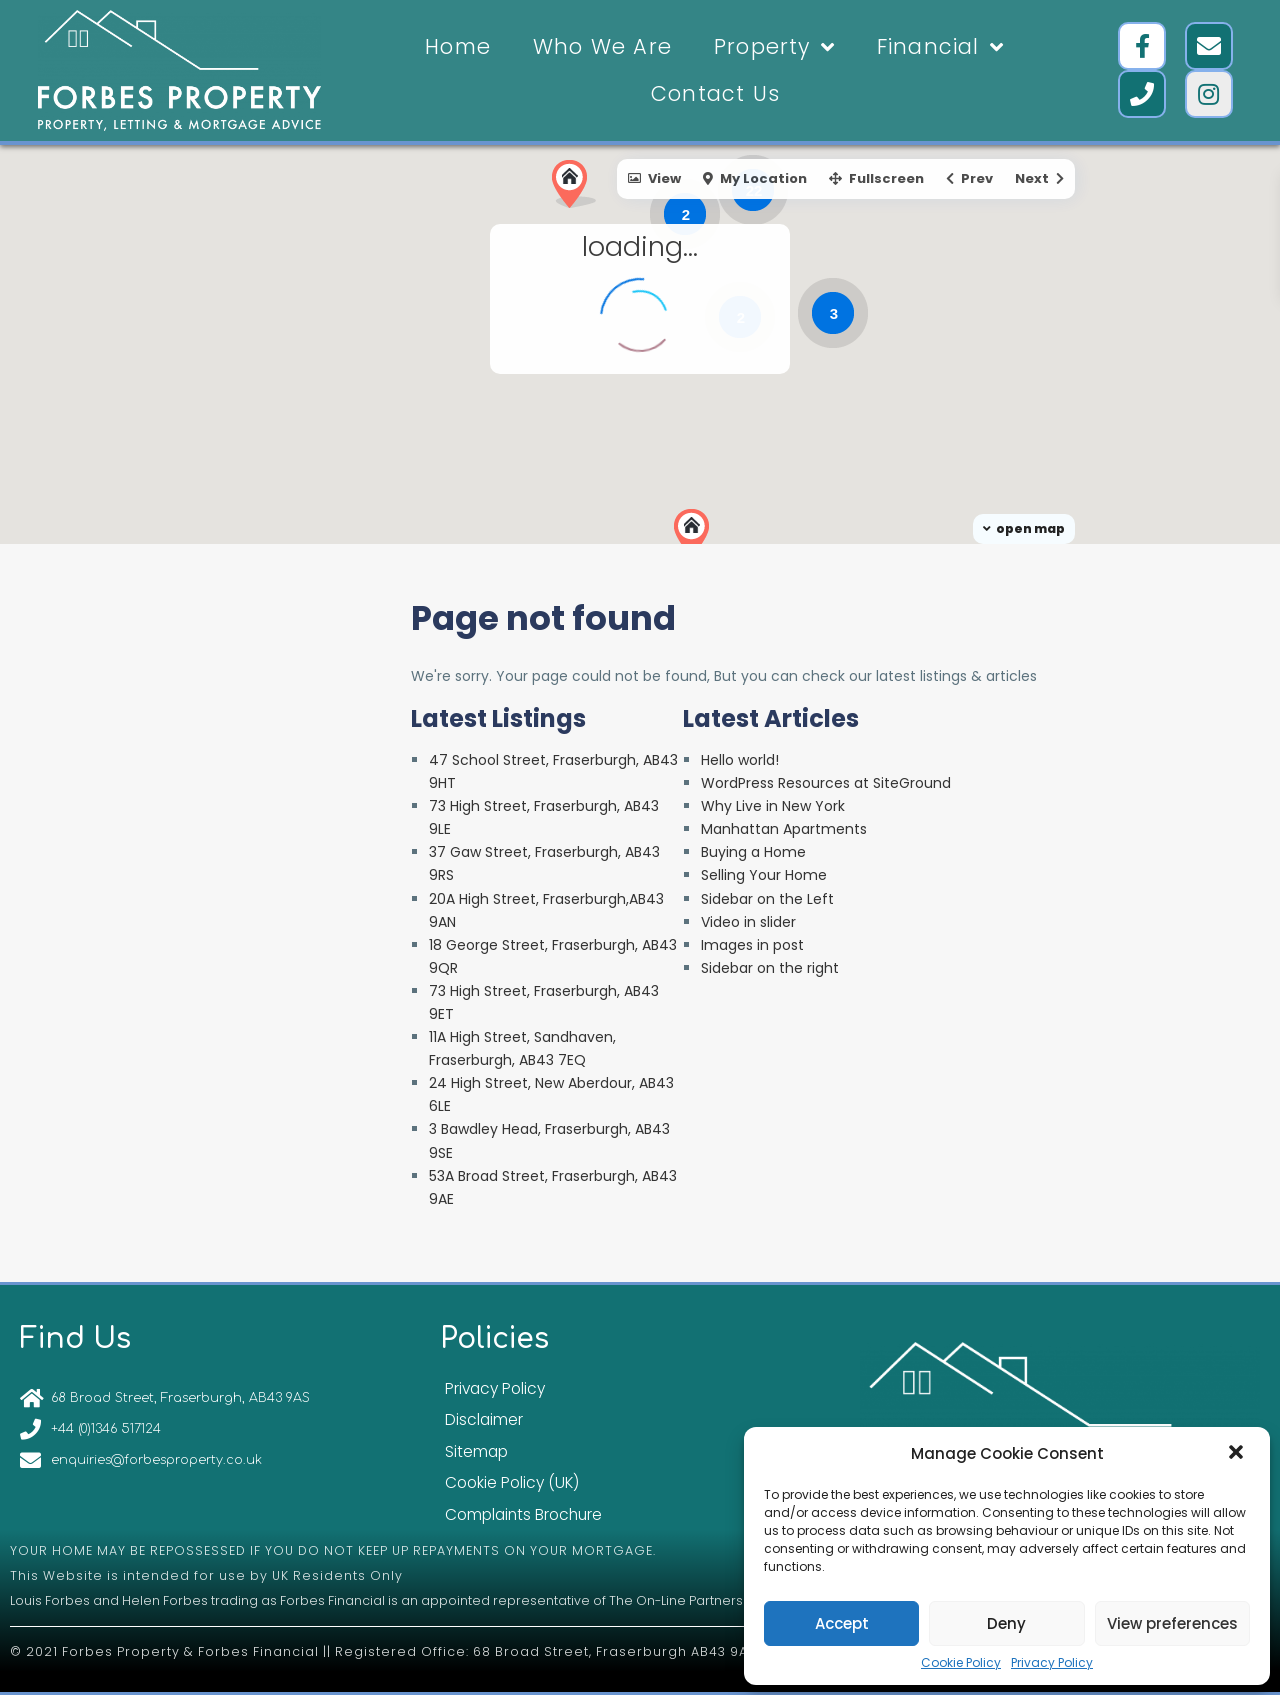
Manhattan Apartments (784, 829)
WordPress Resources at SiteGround (826, 783)
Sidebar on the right (770, 968)
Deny (1006, 1623)
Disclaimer (484, 1419)
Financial (940, 47)
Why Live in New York (773, 806)
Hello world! (740, 760)
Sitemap (476, 1451)
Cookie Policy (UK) (512, 1482)
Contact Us (715, 93)
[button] (1238, 1454)
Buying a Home (753, 852)
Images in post (752, 945)
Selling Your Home (764, 875)
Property (774, 47)
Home (458, 46)
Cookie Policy (961, 1663)
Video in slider (748, 922)
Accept (842, 1623)
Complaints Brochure (523, 1514)
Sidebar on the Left (767, 899)
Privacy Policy (1052, 1663)
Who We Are (602, 46)
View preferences (1172, 1623)
